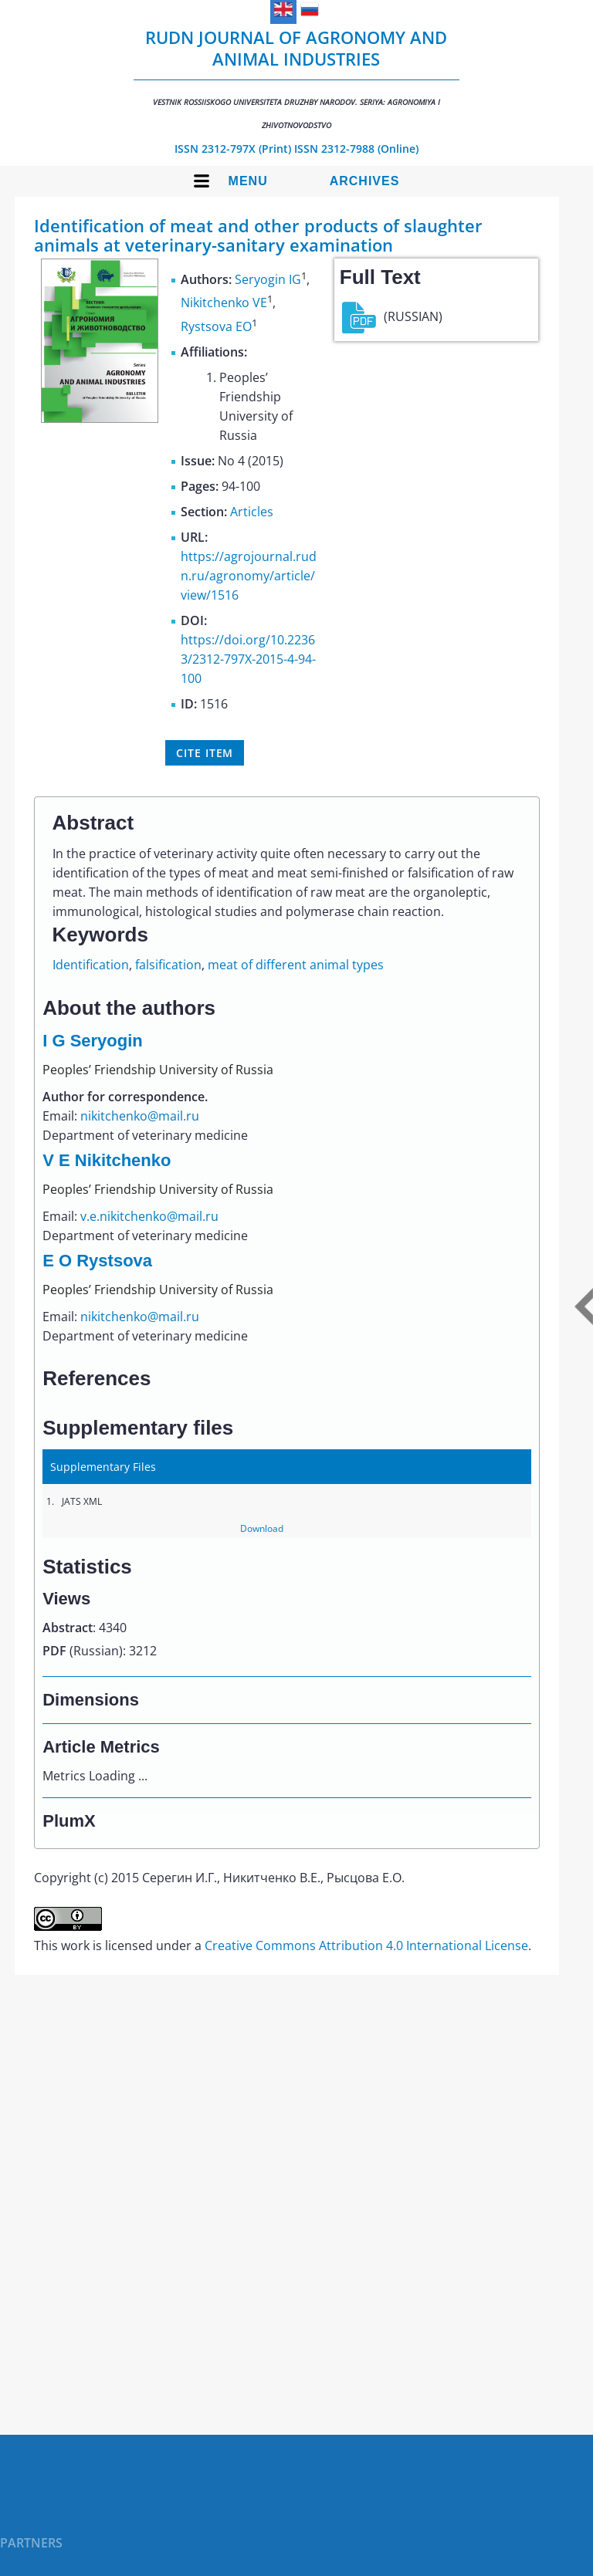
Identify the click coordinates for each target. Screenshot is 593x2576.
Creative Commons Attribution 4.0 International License (366, 1945)
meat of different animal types (296, 964)
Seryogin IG (268, 279)
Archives (365, 181)
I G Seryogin (92, 1040)
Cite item (204, 752)
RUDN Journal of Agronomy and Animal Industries (296, 77)
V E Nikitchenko (106, 1160)
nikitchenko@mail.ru (139, 1115)
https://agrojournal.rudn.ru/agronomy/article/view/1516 (249, 575)
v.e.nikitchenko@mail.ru (149, 1216)
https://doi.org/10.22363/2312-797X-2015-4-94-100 (248, 659)
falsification (168, 964)
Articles (251, 511)
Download (261, 1528)
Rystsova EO (216, 326)
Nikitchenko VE (224, 303)
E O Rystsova (97, 1260)
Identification (91, 964)
